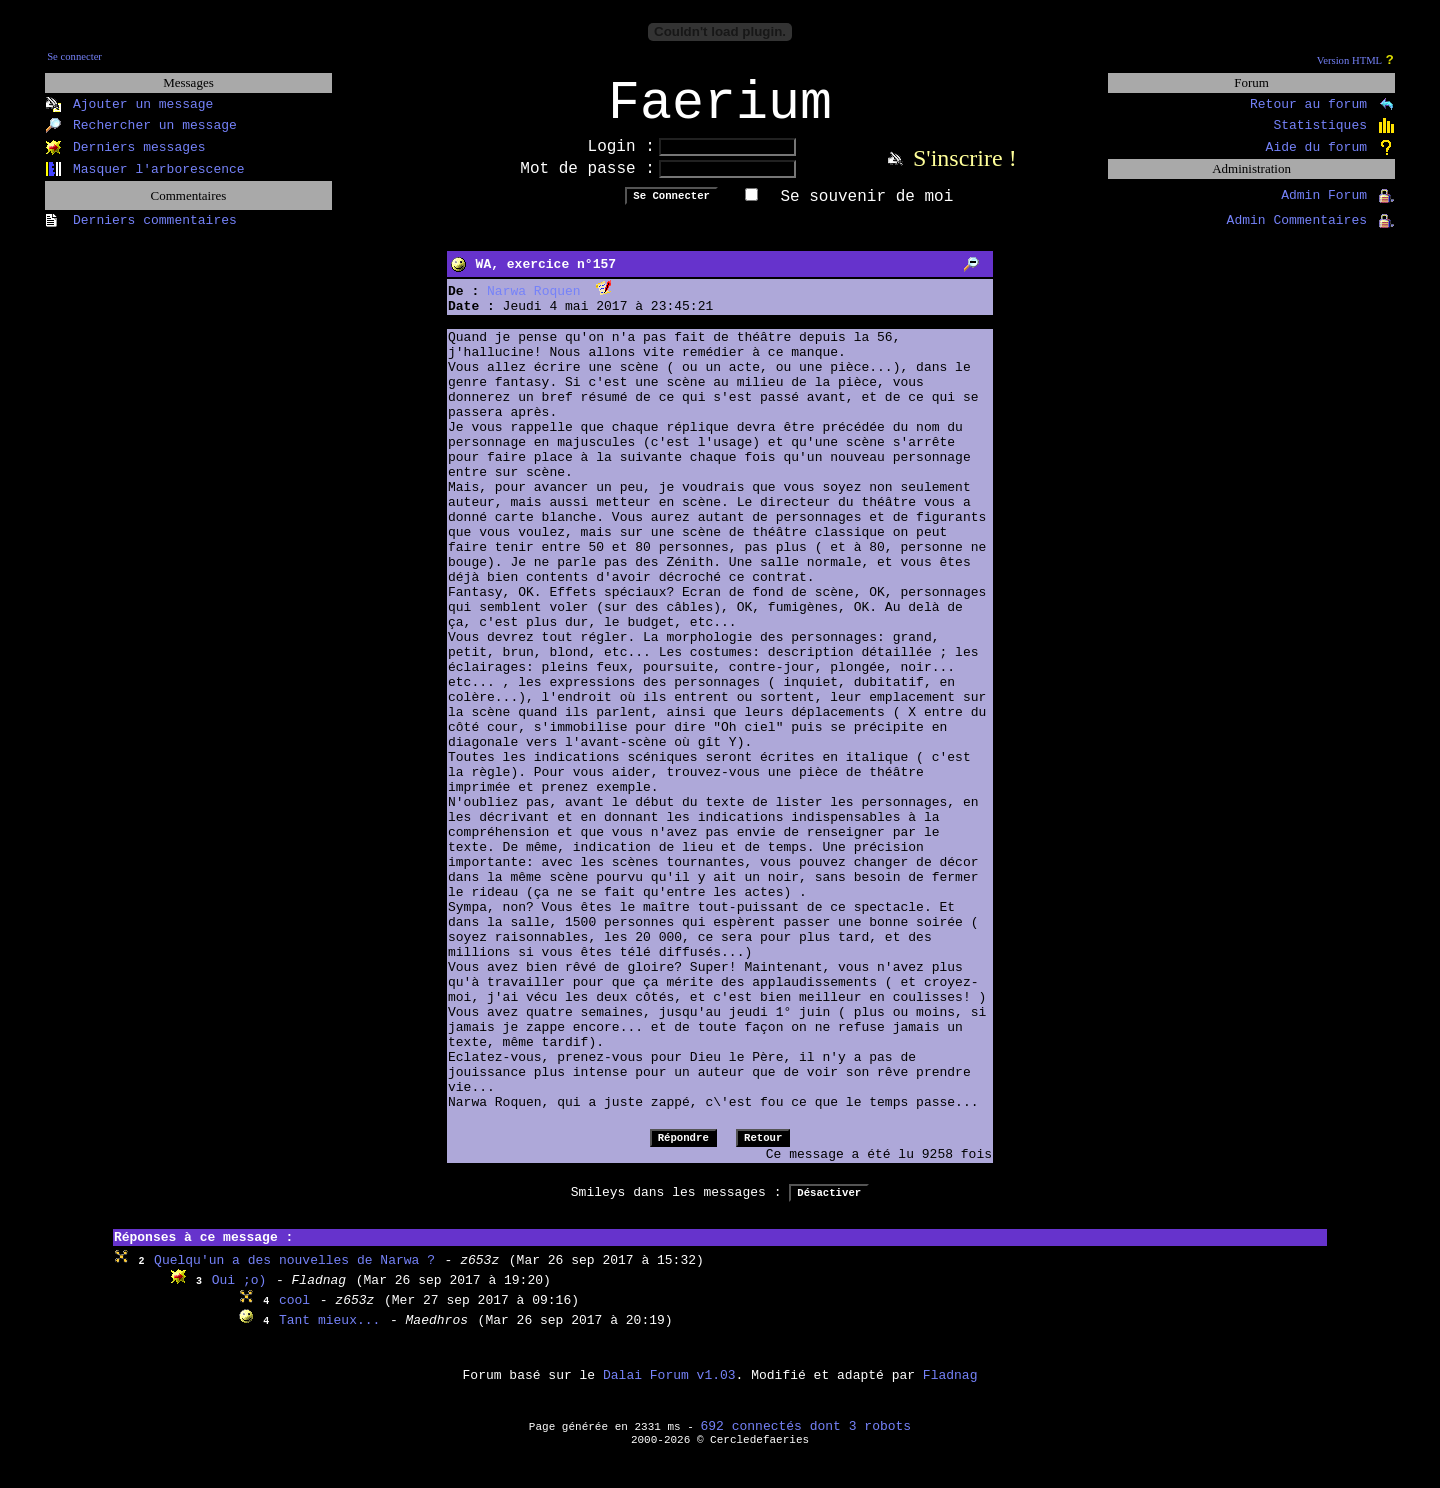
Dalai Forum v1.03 (669, 1388)
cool (294, 1313)
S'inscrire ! (965, 171)
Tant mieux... (329, 1333)
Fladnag (950, 1388)
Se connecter (74, 56)
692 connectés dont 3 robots (806, 1439)
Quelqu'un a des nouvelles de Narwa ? (294, 1273)
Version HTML (1349, 60)
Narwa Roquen (534, 304)
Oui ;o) (239, 1293)
